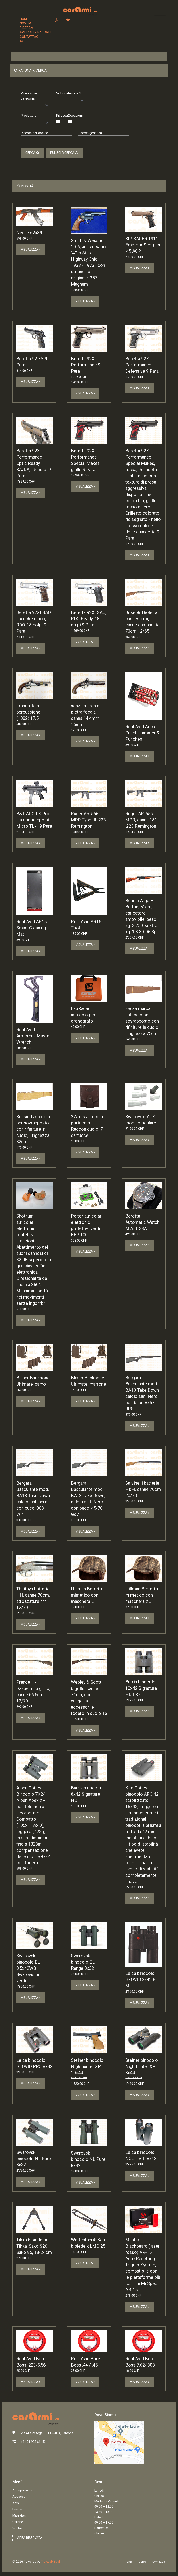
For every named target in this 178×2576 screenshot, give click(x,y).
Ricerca (26, 28)
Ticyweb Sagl (50, 2564)
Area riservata (29, 2541)
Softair (17, 2531)
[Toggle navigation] (160, 11)
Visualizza (30, 250)
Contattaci (29, 37)
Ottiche (17, 2525)
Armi (15, 2506)
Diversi (17, 2513)
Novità (25, 23)
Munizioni (19, 2519)
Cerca (32, 153)
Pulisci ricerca (64, 153)
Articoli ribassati (35, 32)
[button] (35, 41)
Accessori (19, 2500)
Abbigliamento (22, 2493)
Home (24, 19)
